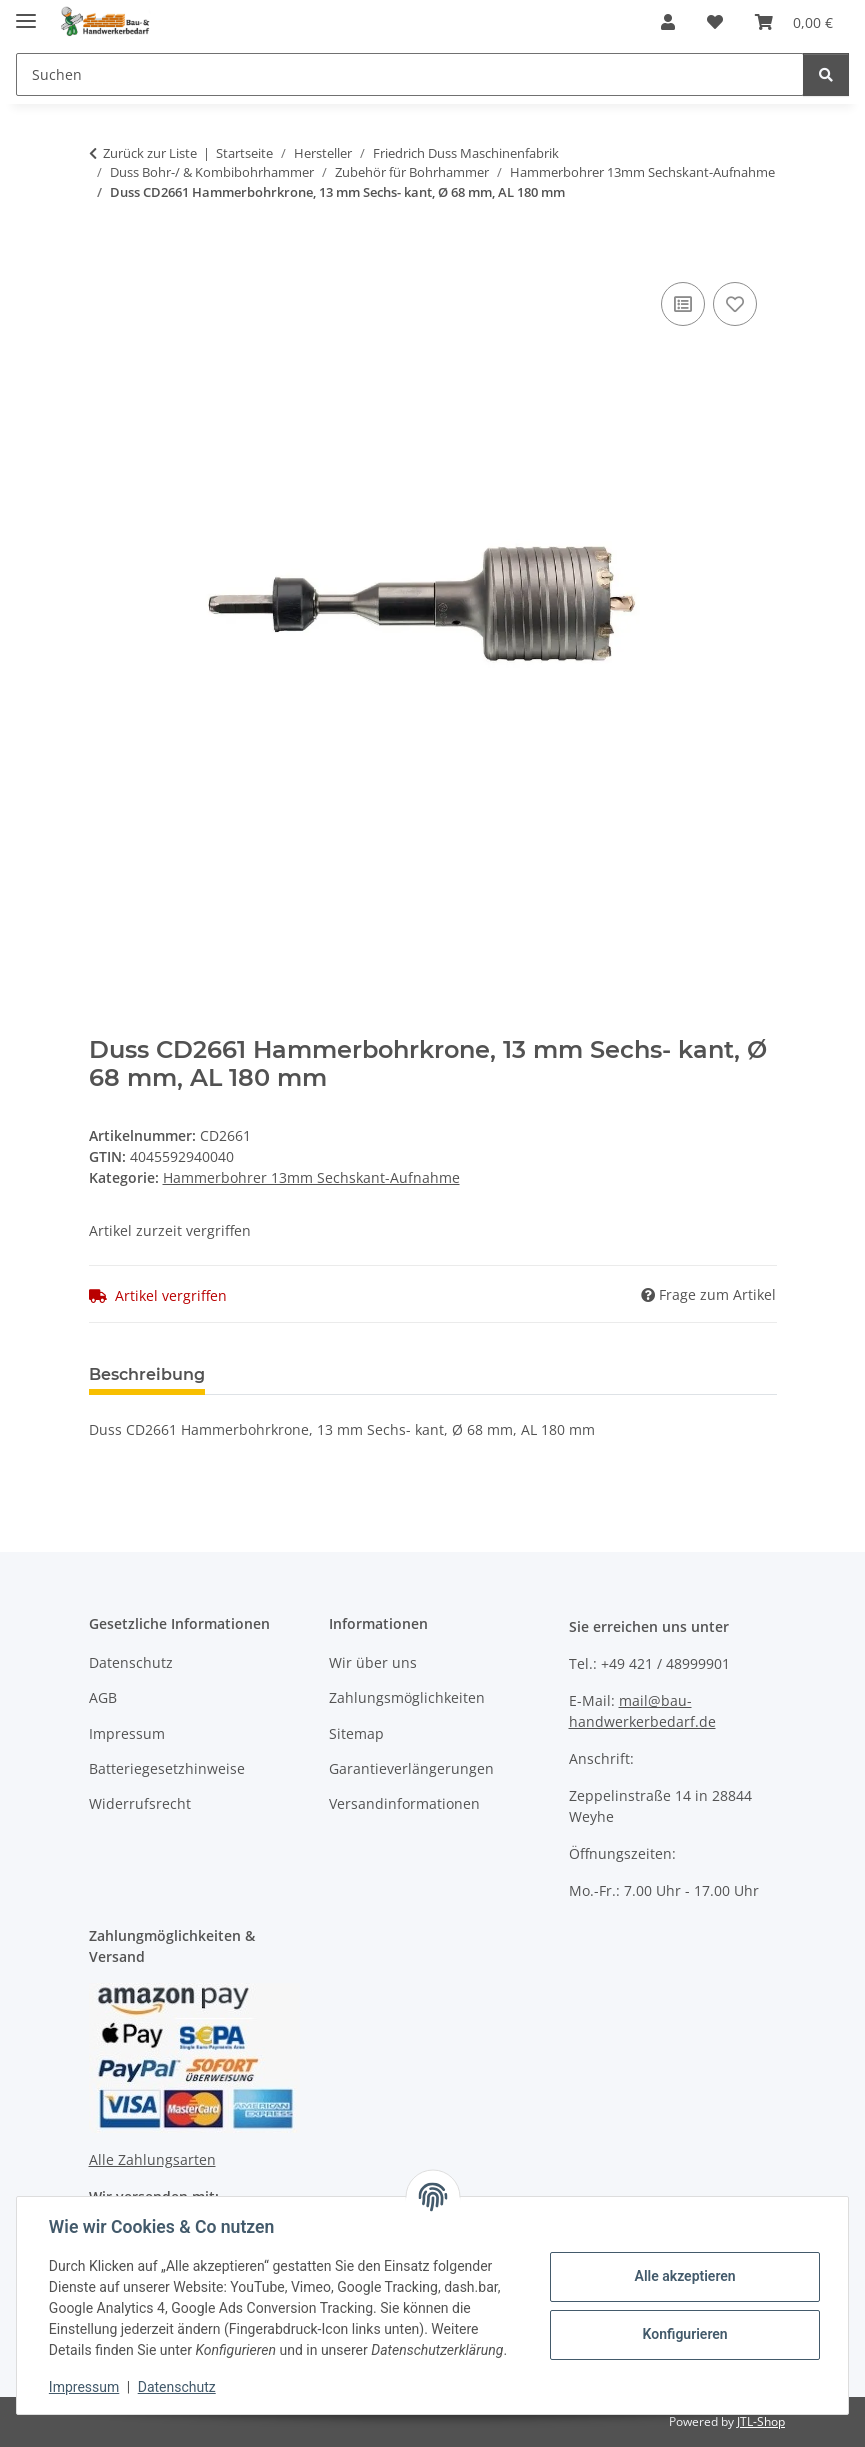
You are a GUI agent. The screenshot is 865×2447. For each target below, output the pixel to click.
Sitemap (356, 1733)
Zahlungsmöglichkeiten (407, 1697)
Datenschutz (177, 2387)
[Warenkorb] (794, 22)
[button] (668, 22)
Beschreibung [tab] (147, 1374)
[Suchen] (410, 74)
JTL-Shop (761, 2421)
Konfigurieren (684, 2334)
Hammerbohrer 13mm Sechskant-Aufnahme (311, 1177)
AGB (103, 1697)
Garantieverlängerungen (411, 1768)
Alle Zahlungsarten (152, 2159)
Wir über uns (373, 1662)
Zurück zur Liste (150, 153)
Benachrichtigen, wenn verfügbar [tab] (524, 1374)
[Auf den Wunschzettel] (735, 304)
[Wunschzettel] (715, 22)
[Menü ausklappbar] (26, 12)
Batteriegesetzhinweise (167, 1768)
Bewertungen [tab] (294, 1374)
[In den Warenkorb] (105, 255)
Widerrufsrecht (140, 1803)
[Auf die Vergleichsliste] (683, 304)
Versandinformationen (404, 1803)
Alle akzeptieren (684, 2276)
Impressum (84, 2387)
